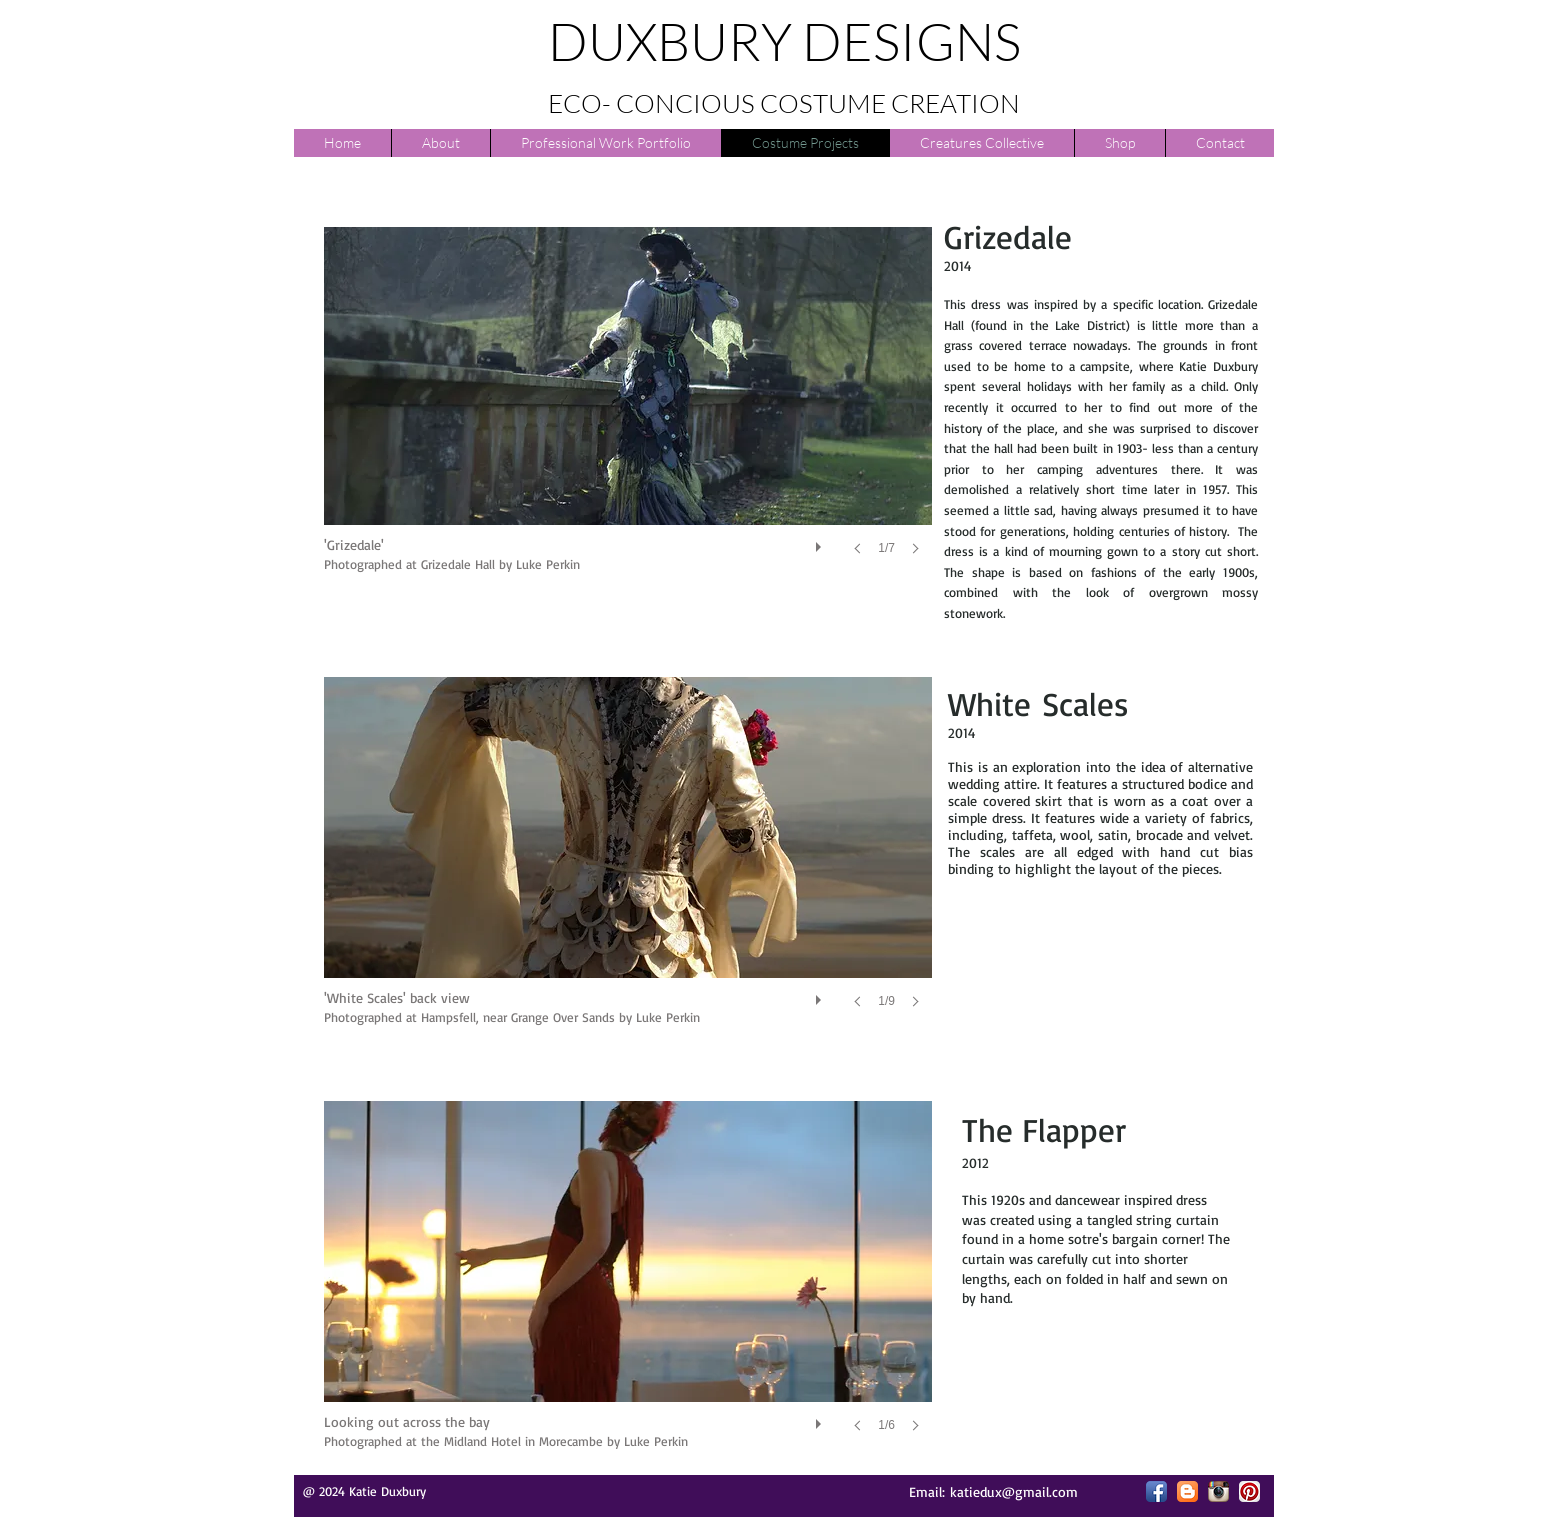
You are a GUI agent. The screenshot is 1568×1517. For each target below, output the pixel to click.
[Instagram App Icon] (1218, 1491)
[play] (821, 542)
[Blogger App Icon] (1187, 1491)
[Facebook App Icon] (1156, 1491)
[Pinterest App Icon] (1249, 1491)
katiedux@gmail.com (1014, 1491)
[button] (628, 411)
